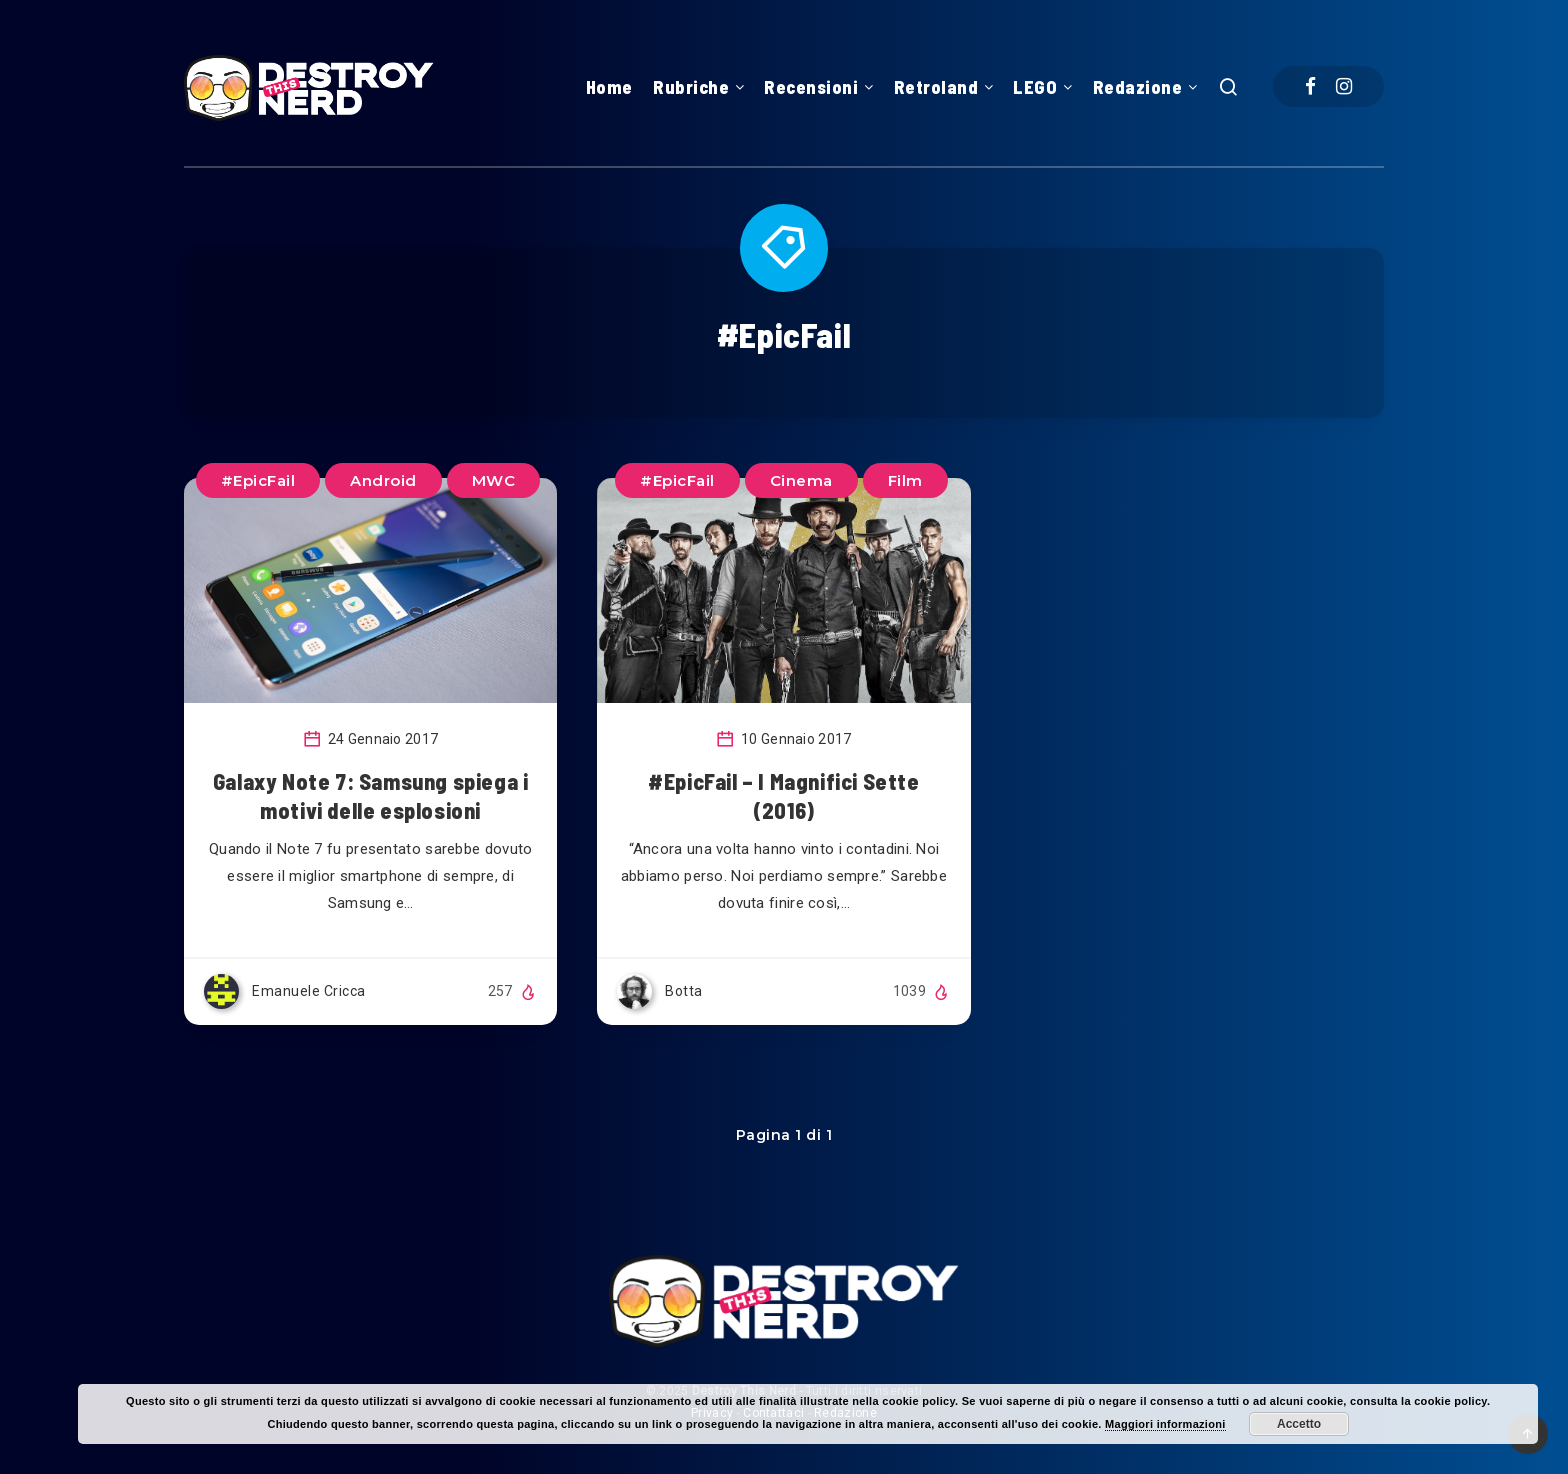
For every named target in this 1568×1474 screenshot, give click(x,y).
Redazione (1138, 87)
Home (609, 87)
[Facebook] (1310, 86)
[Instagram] (1344, 86)
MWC (494, 480)
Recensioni (811, 87)
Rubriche (691, 87)
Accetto (1299, 1424)
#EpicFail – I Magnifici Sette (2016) (783, 796)
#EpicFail (258, 480)
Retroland (936, 87)
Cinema (801, 480)
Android (383, 480)
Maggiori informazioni (1165, 1424)
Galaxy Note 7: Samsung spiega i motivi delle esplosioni (371, 796)
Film (905, 480)
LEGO (1035, 87)
